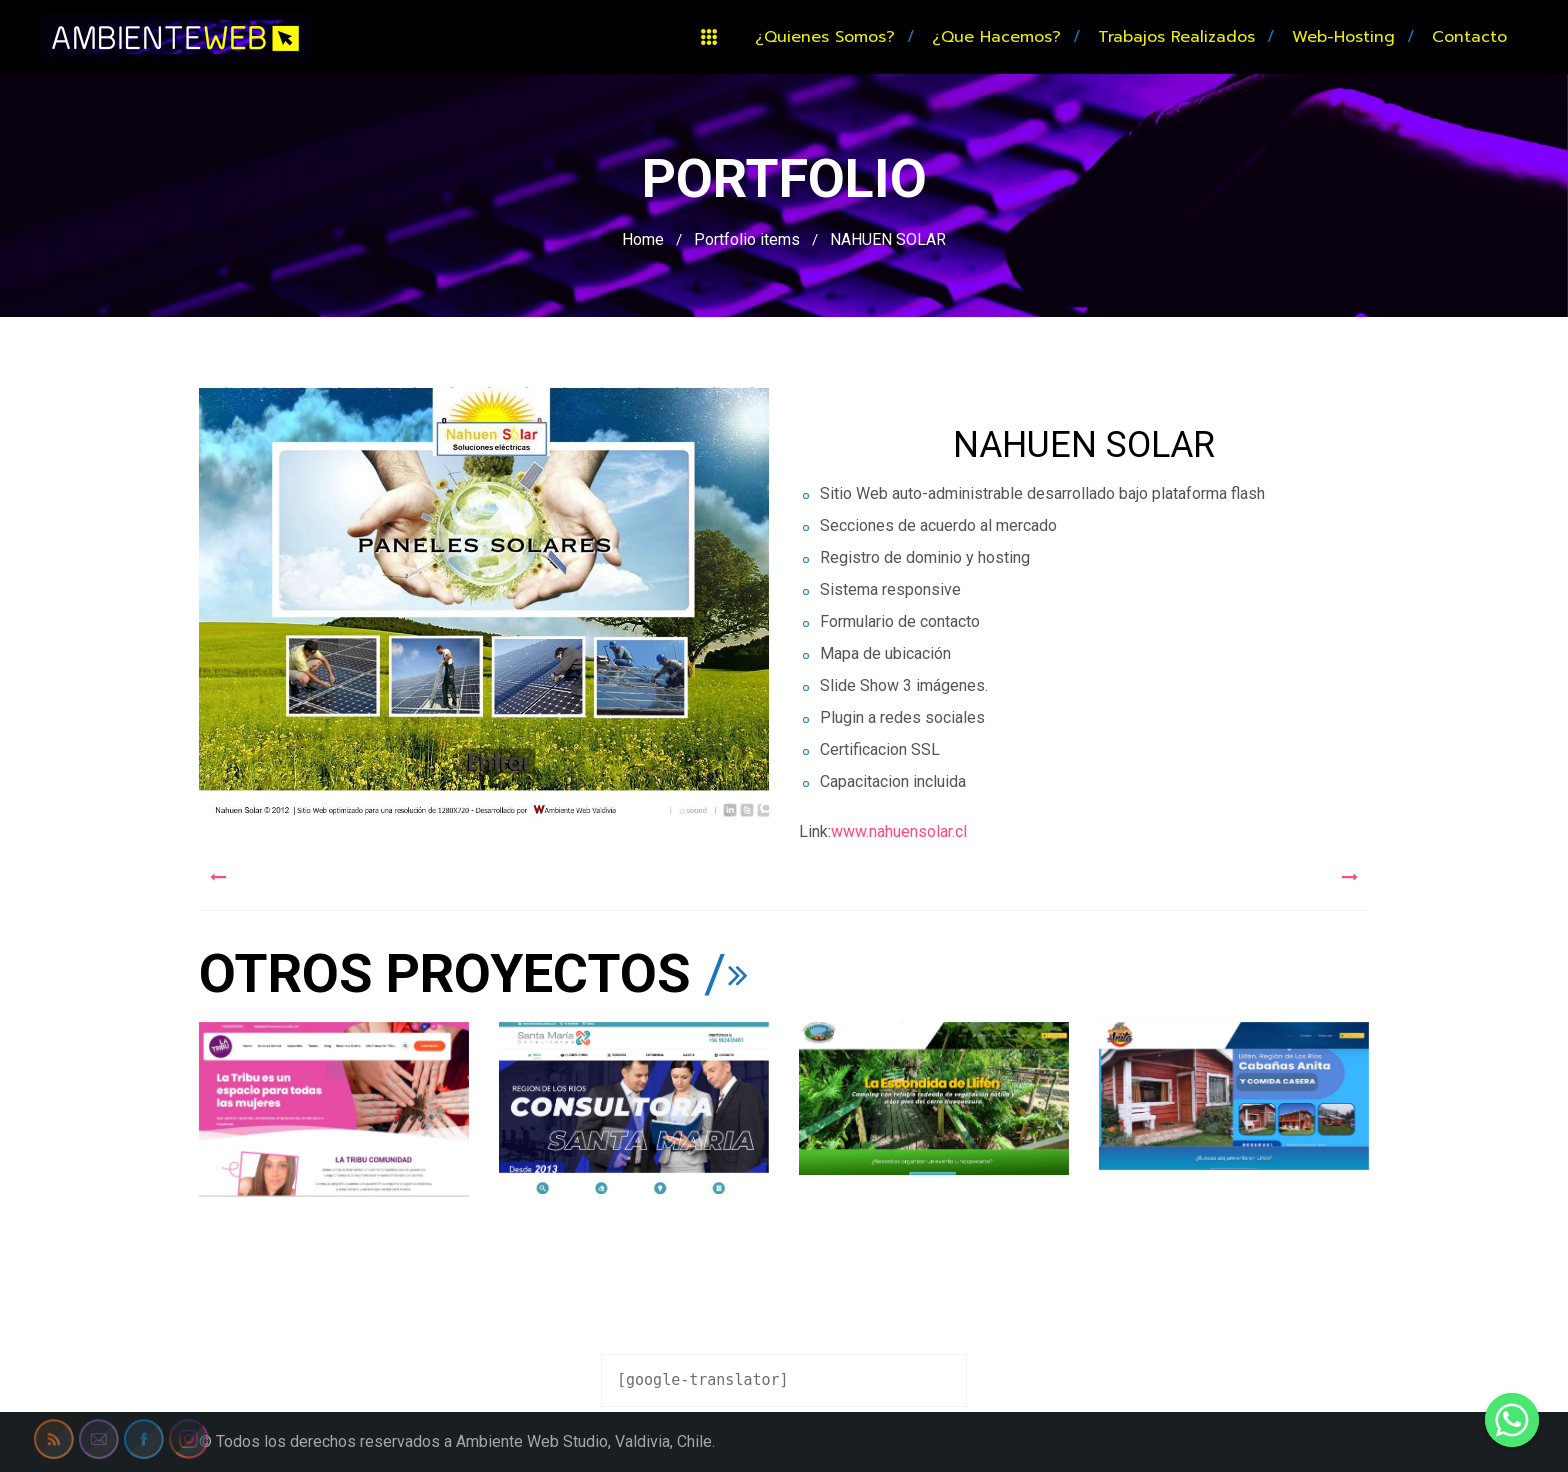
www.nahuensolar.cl (899, 831)
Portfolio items (747, 239)
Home (643, 239)
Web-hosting (1343, 37)
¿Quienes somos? (825, 37)
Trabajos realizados (1176, 37)
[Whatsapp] (1512, 1420)
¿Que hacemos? (996, 37)
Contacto (1469, 37)
